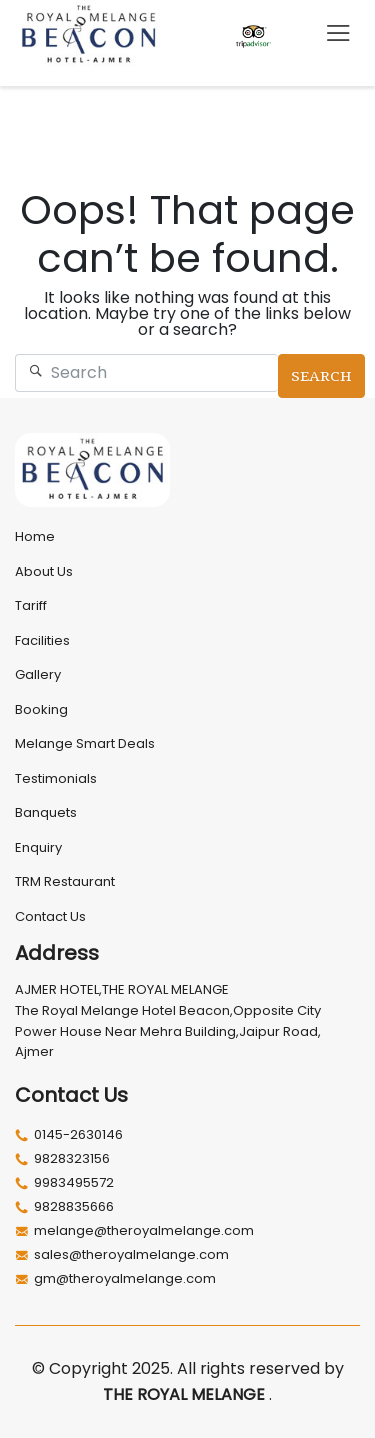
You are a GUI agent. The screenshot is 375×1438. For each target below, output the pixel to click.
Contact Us (50, 916)
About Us (44, 571)
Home (35, 536)
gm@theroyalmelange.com (115, 1279)
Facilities (42, 640)
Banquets (46, 812)
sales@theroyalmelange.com (122, 1255)
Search (321, 376)
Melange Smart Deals (85, 743)
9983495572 (64, 1183)
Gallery (38, 674)
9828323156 (62, 1159)
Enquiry (38, 847)
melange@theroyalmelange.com (134, 1231)
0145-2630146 (69, 1135)
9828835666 (64, 1207)
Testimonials (56, 778)
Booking (41, 709)
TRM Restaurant (65, 881)
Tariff (31, 605)
